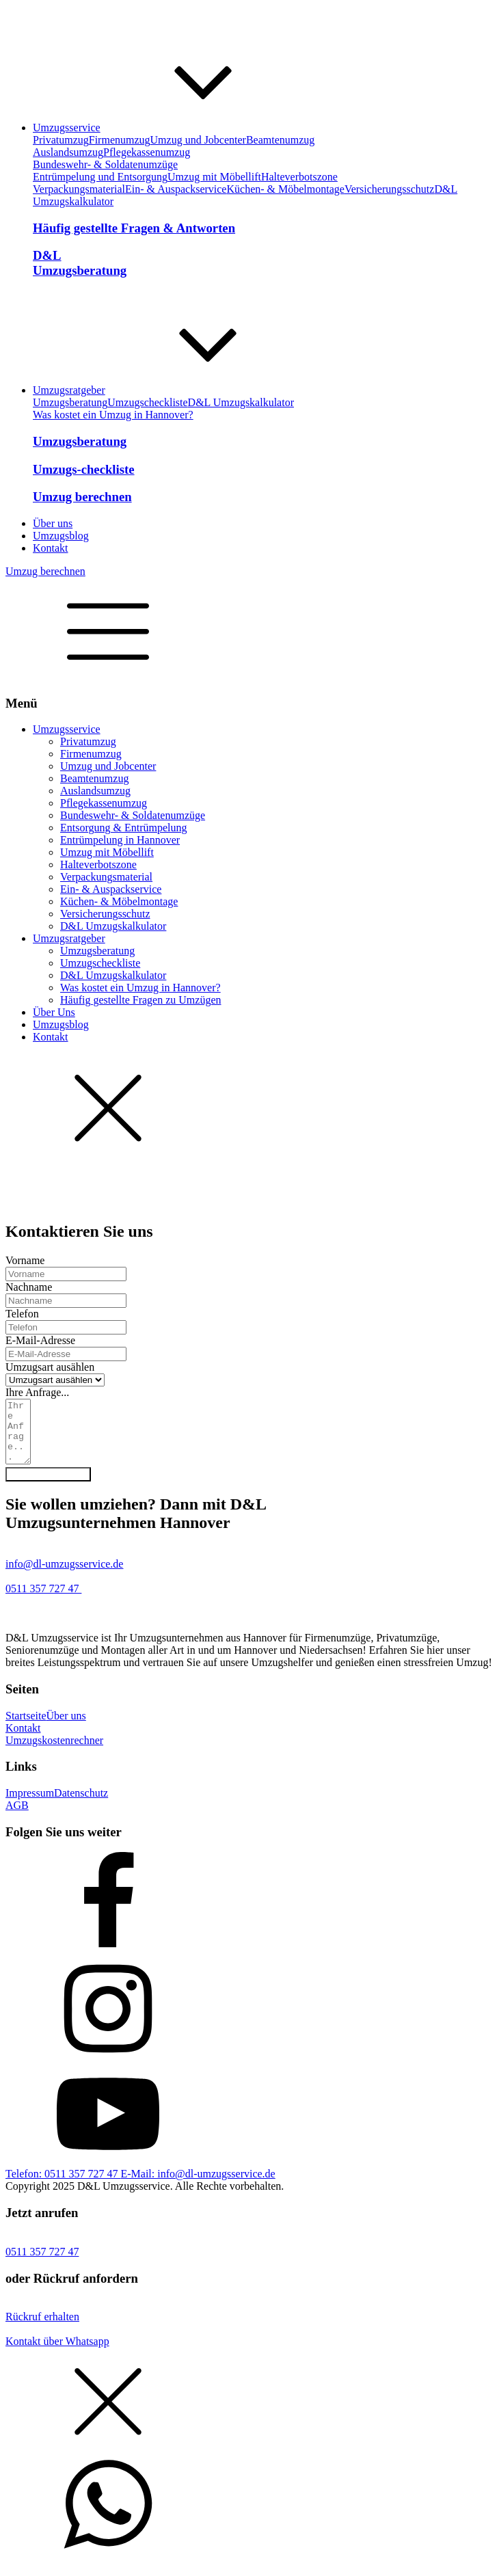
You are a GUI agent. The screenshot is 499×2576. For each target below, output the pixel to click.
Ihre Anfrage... (37, 1392)
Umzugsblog (61, 1024)
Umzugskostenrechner (54, 1752)
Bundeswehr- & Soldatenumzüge (105, 164)
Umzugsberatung (70, 402)
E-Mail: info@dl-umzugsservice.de (197, 2186)
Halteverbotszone (299, 177)
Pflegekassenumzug (146, 152)
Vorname (24, 1260)
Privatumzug (61, 140)
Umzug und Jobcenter (198, 140)
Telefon (22, 1313)
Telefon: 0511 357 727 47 (62, 2186)
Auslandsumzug (68, 152)
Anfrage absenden (48, 1486)
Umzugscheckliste (147, 402)
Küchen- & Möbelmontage (285, 189)
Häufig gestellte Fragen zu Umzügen (140, 1000)
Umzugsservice (66, 729)
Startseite (25, 1728)
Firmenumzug (119, 140)
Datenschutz (81, 1805)
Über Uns (54, 1012)
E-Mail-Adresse (40, 1340)
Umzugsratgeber (69, 938)
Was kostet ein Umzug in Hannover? (113, 414)
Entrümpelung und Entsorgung (100, 177)
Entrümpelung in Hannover (120, 840)
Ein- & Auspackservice (175, 189)
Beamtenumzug (280, 140)
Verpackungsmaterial (79, 189)
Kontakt (50, 1037)
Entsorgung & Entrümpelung (123, 827)
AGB (17, 1817)
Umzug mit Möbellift (214, 177)
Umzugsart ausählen (49, 1367)
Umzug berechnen (45, 571)
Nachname (28, 1287)
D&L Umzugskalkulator (241, 402)
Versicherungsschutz (390, 189)
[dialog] (249, 952)
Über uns (66, 1728)
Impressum (29, 1805)
